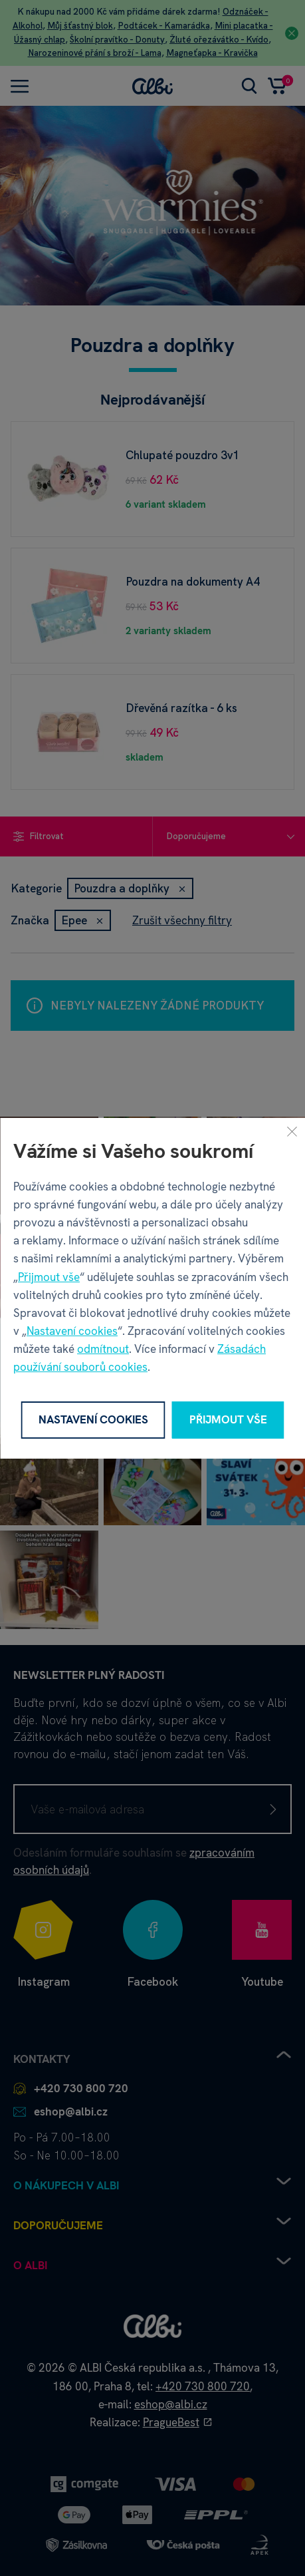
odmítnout (103, 1349)
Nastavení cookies (72, 1331)
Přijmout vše (49, 1276)
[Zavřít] (291, 1130)
